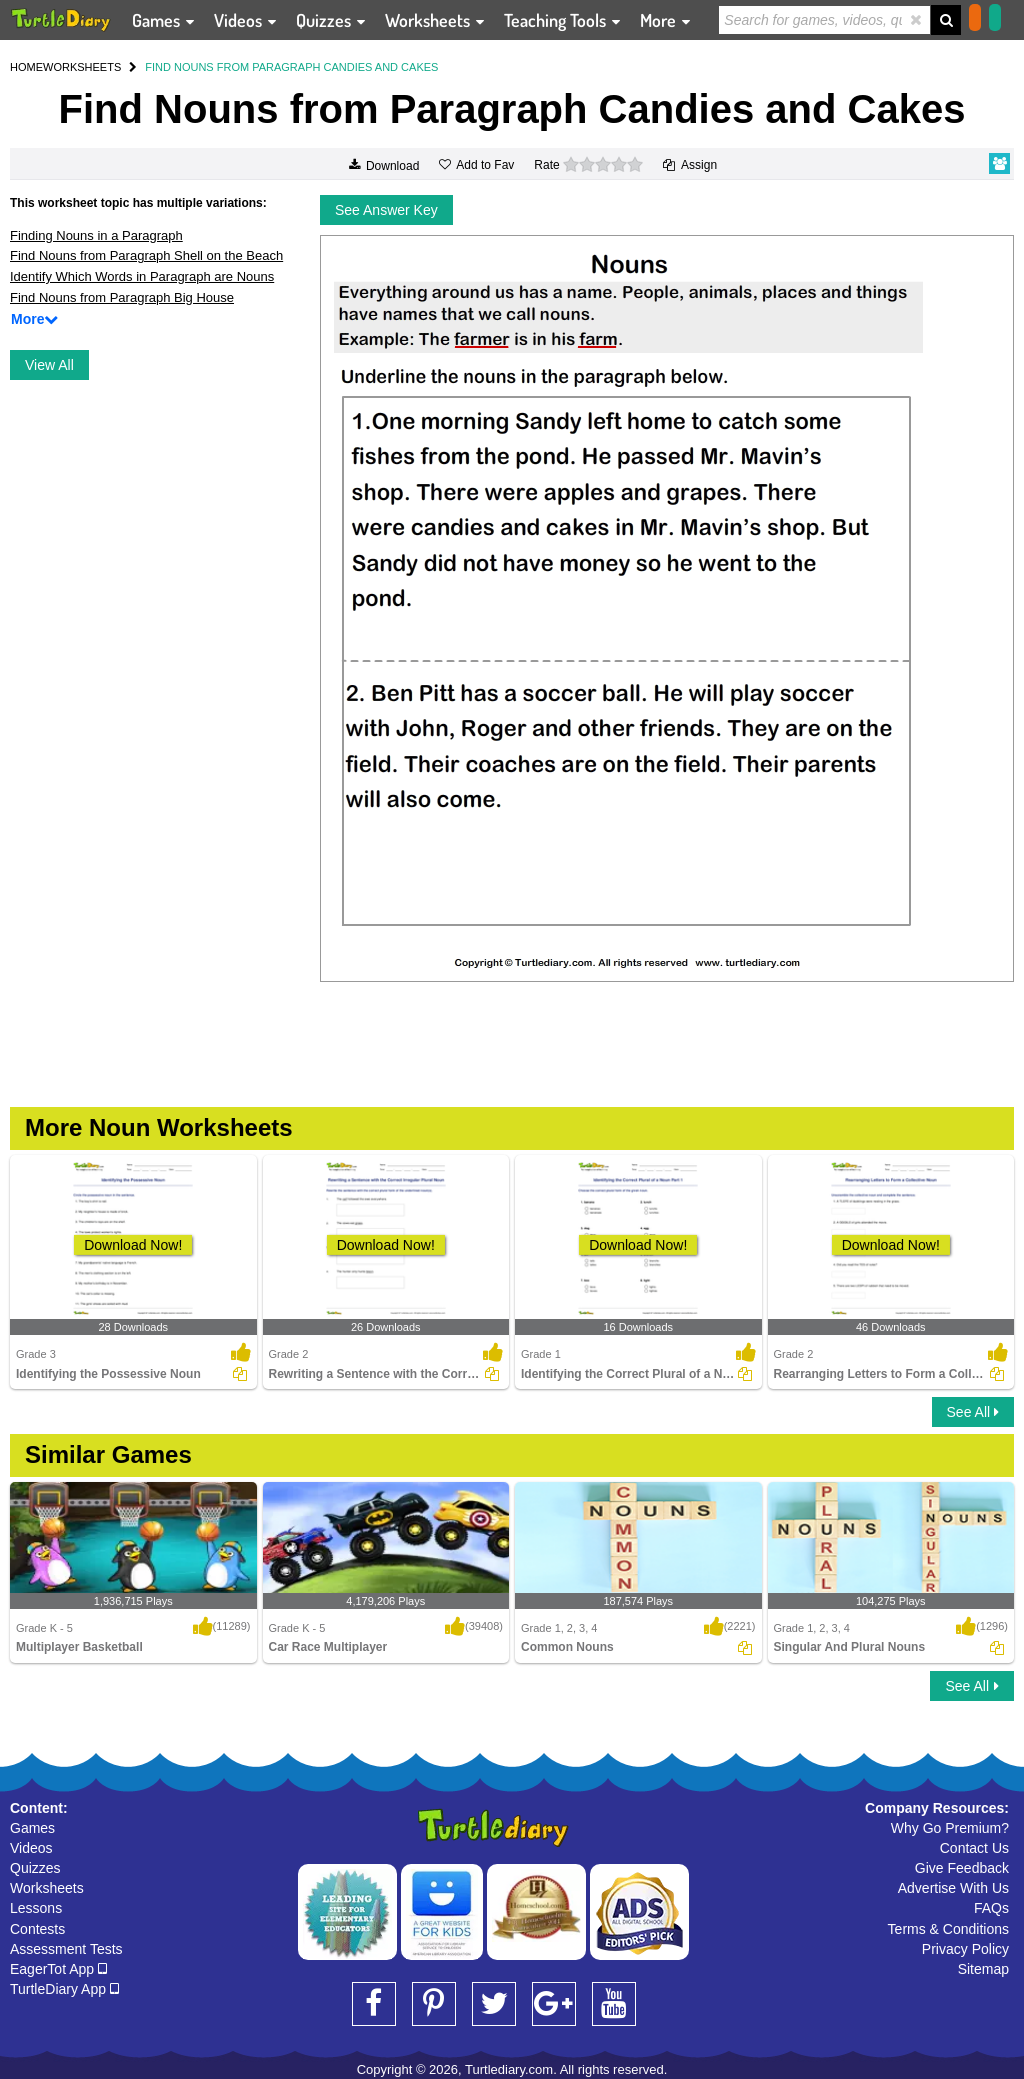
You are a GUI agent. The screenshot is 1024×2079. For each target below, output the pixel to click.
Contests (37, 1929)
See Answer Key (386, 210)
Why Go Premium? (950, 1828)
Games (32, 1828)
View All (49, 365)
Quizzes (35, 1868)
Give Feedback (962, 1868)
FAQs (991, 1908)
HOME (26, 67)
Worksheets (47, 1888)
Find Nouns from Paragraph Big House (122, 297)
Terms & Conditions (948, 1929)
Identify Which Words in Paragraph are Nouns (142, 276)
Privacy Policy (965, 1949)
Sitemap (983, 1969)
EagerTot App (58, 1969)
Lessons (36, 1908)
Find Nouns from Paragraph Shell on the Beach (146, 255)
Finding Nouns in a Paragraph (96, 235)
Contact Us (974, 1848)
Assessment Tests (66, 1949)
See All (973, 1412)
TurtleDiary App (64, 1989)
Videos (31, 1848)
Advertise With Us (953, 1888)
